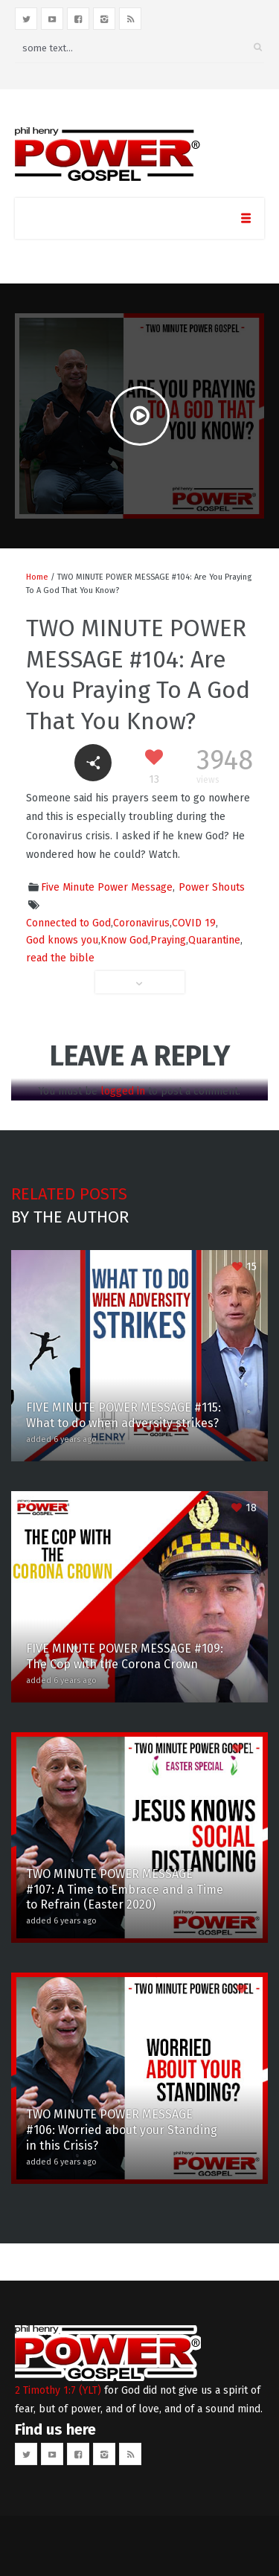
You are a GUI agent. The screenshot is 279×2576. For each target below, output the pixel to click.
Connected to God (68, 923)
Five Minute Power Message (107, 887)
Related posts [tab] (69, 1194)
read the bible (60, 958)
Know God (124, 940)
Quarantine (214, 940)
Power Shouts (212, 887)
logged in (122, 1091)
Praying (168, 940)
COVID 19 (194, 923)
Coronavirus (141, 923)
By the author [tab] (70, 1217)
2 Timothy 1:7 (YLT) (58, 2390)
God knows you (62, 940)
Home (37, 577)
